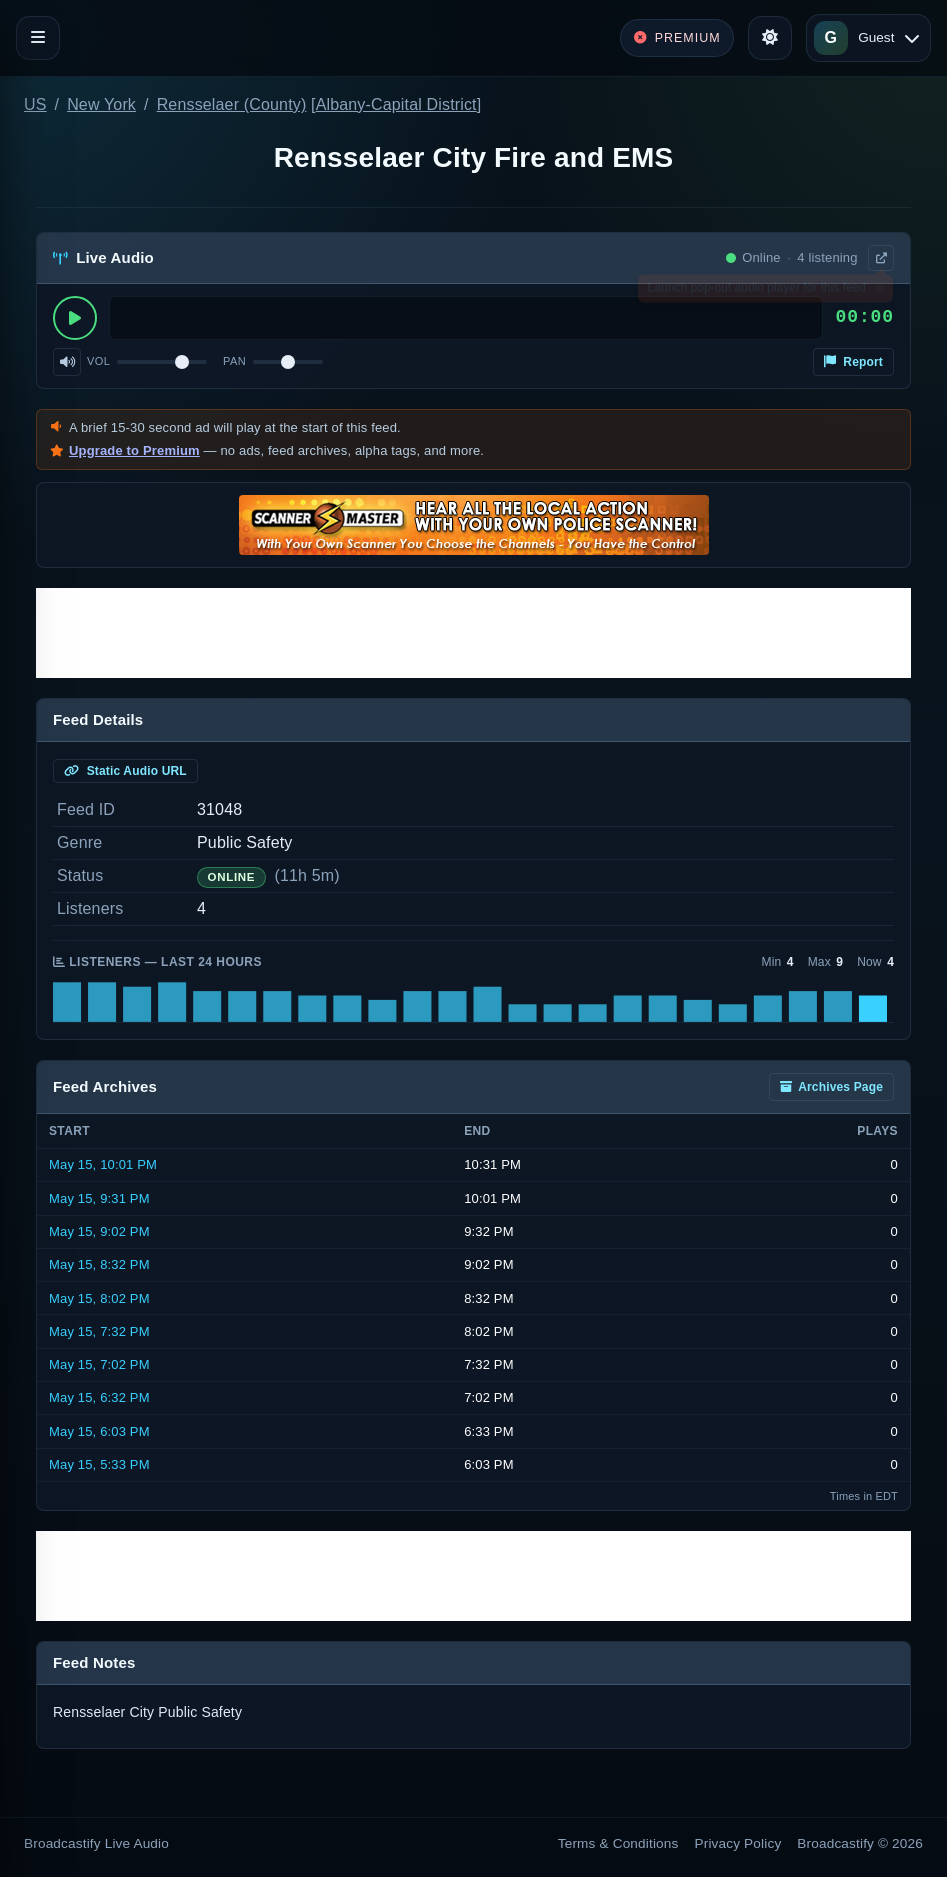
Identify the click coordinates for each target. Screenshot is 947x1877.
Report (853, 362)
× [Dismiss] (879, 292)
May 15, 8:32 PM (99, 1264)
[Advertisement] (473, 633)
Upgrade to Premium (134, 450)
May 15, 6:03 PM (99, 1431)
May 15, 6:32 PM (99, 1397)
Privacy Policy (738, 1843)
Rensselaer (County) (232, 104)
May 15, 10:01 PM (103, 1164)
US (35, 104)
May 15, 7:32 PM (99, 1331)
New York (101, 104)
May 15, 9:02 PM (99, 1231)
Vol (98, 361)
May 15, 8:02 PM (99, 1298)
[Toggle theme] (770, 38)
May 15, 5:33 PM (99, 1464)
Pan (234, 361)
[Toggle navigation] (38, 38)
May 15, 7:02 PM (99, 1364)
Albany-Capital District (396, 104)
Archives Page (831, 1087)
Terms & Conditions (618, 1843)
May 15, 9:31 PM (99, 1198)
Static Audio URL (125, 771)
